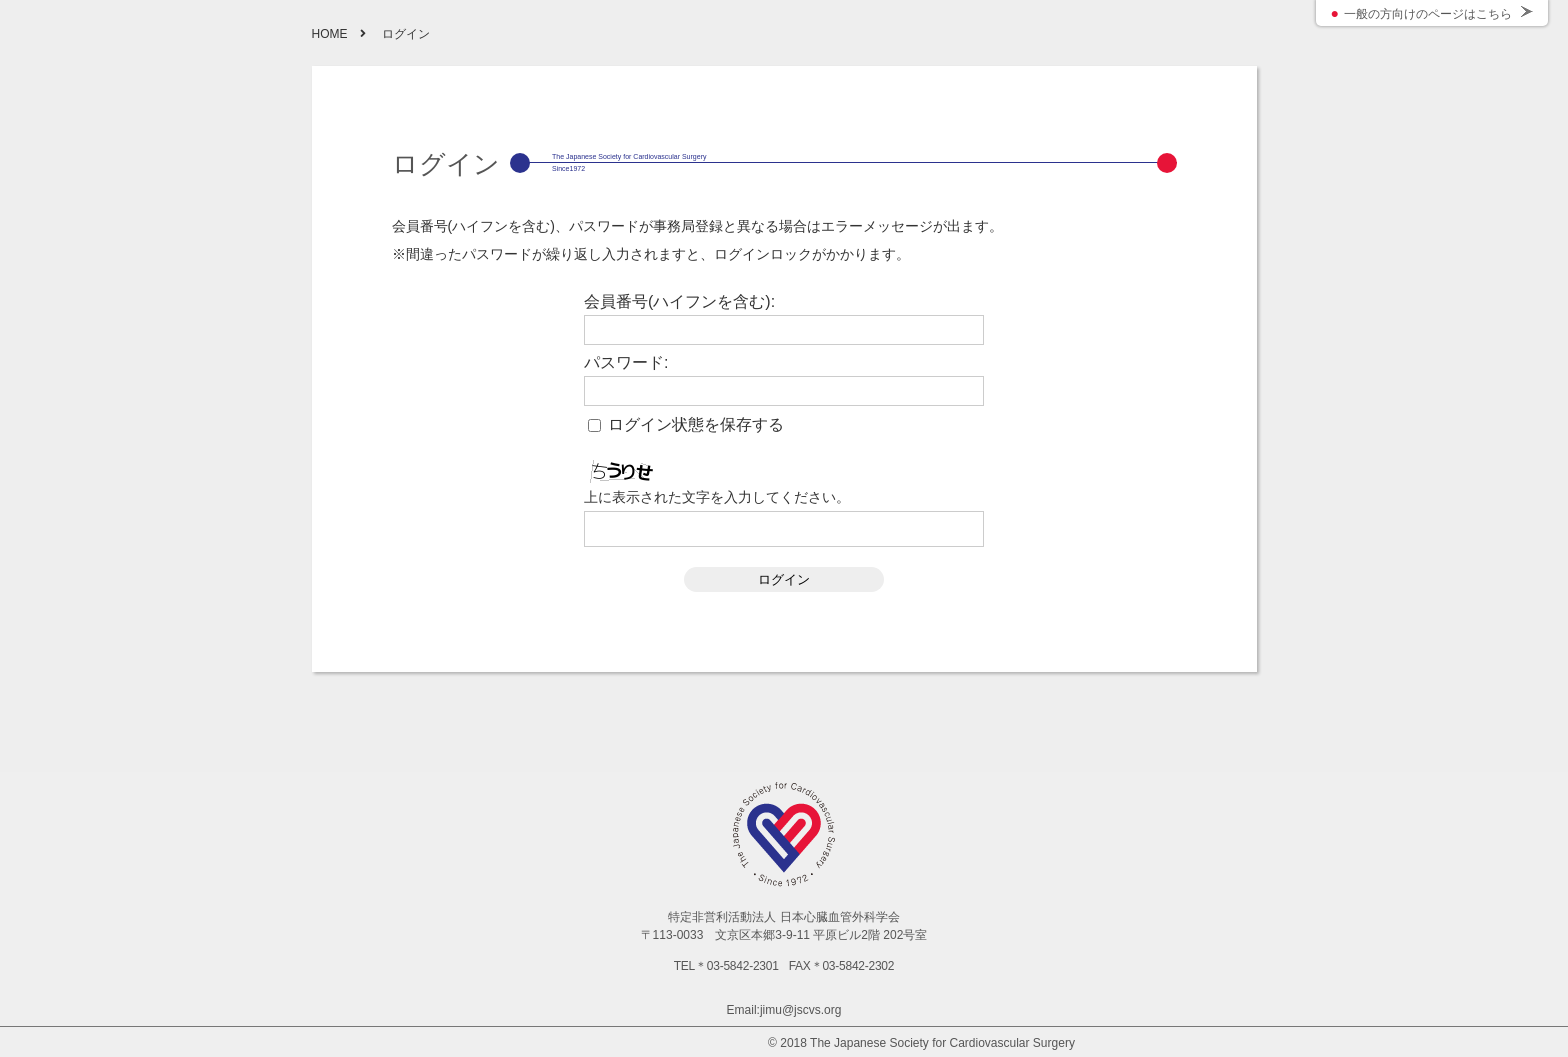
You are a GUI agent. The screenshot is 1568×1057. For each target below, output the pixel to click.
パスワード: (626, 363)
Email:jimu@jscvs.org (784, 1010)
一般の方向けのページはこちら (1428, 14)
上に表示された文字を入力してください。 (717, 497)
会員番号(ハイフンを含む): (679, 302)
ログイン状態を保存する (696, 425)
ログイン (784, 579)
